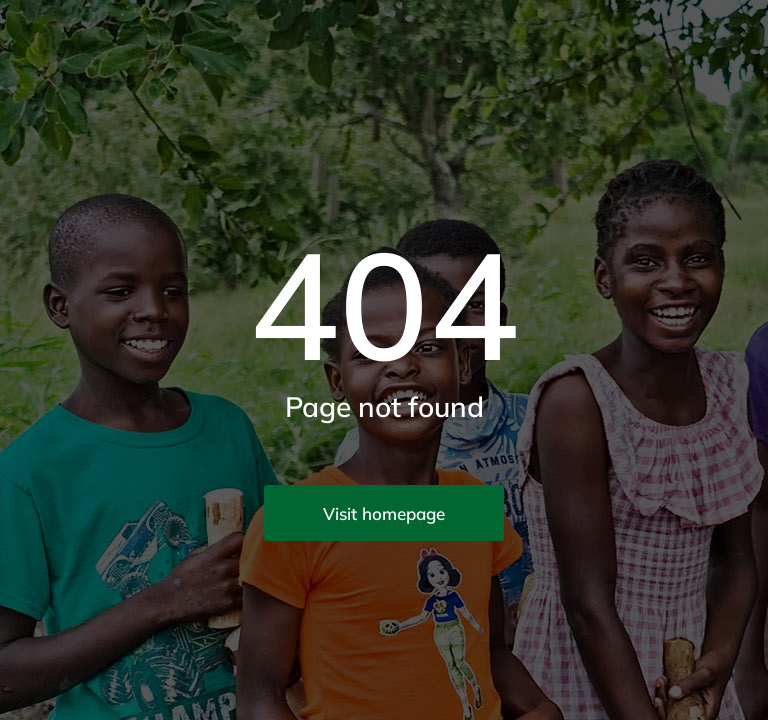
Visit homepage (384, 513)
